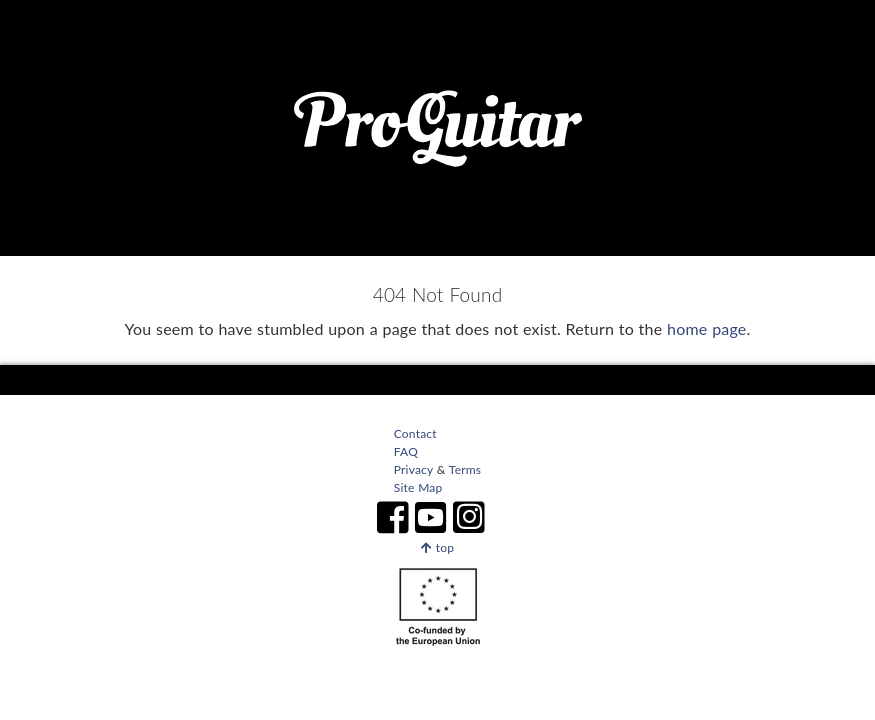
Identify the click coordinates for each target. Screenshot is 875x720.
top (437, 547)
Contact (415, 433)
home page (706, 328)
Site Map (418, 487)
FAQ (406, 451)
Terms (464, 469)
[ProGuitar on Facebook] (393, 518)
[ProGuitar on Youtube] (431, 518)
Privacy (413, 469)
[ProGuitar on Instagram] (481, 518)
